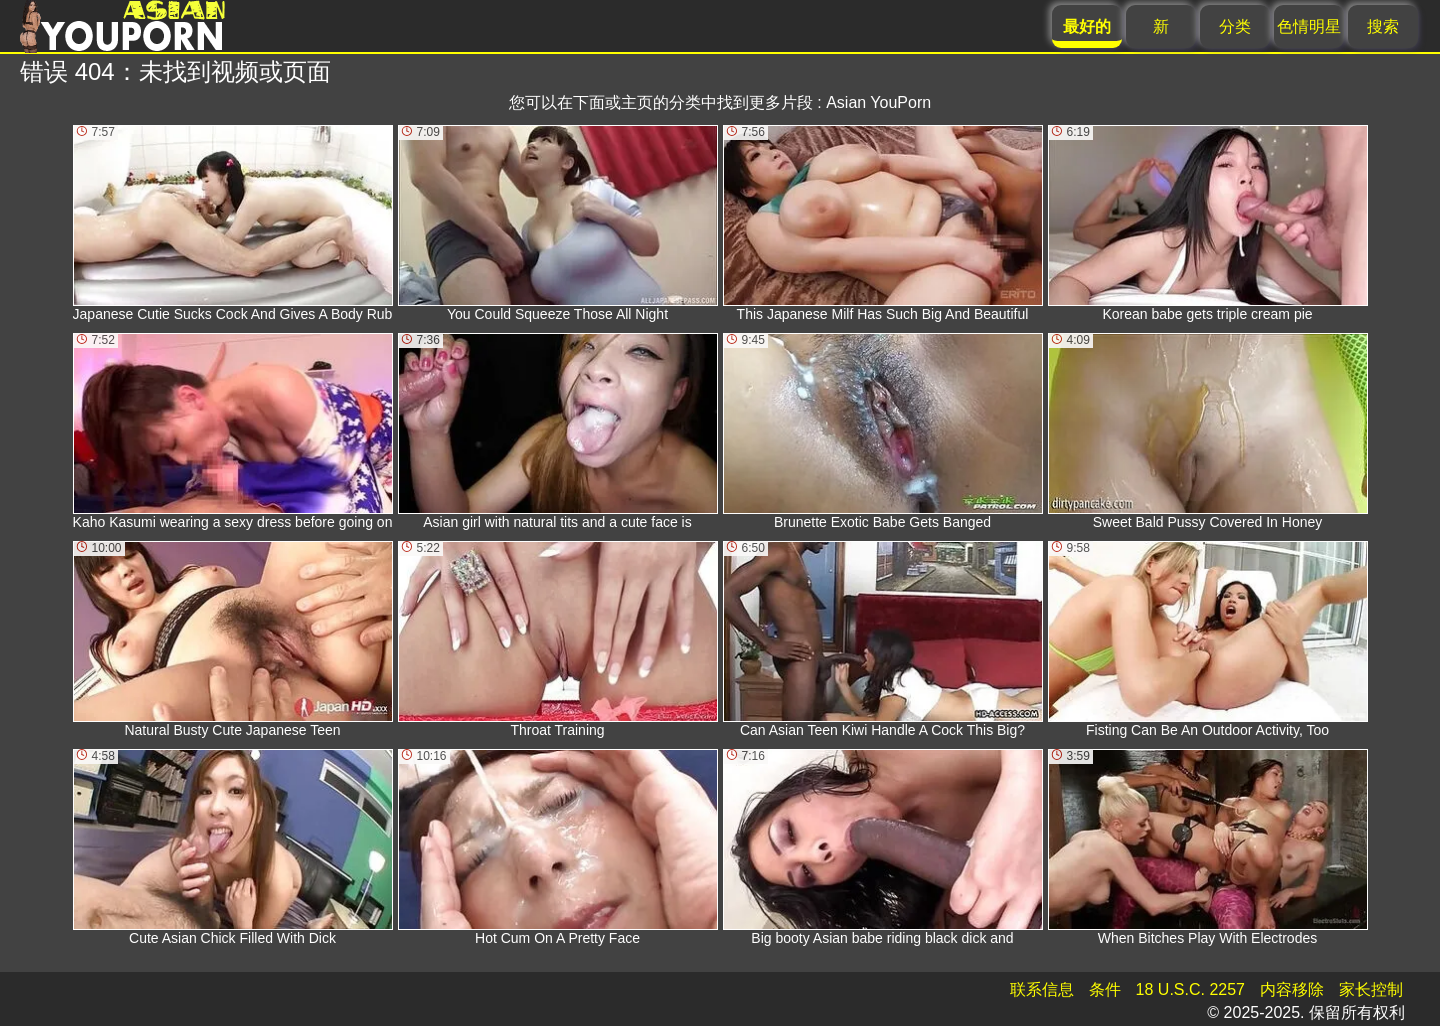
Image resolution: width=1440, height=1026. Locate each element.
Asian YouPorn (878, 102)
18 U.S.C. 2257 (1190, 989)
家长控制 (1371, 989)
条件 (1105, 989)
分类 (1235, 26)
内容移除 (1292, 989)
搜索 (1383, 26)
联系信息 (1042, 989)
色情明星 (1309, 26)
